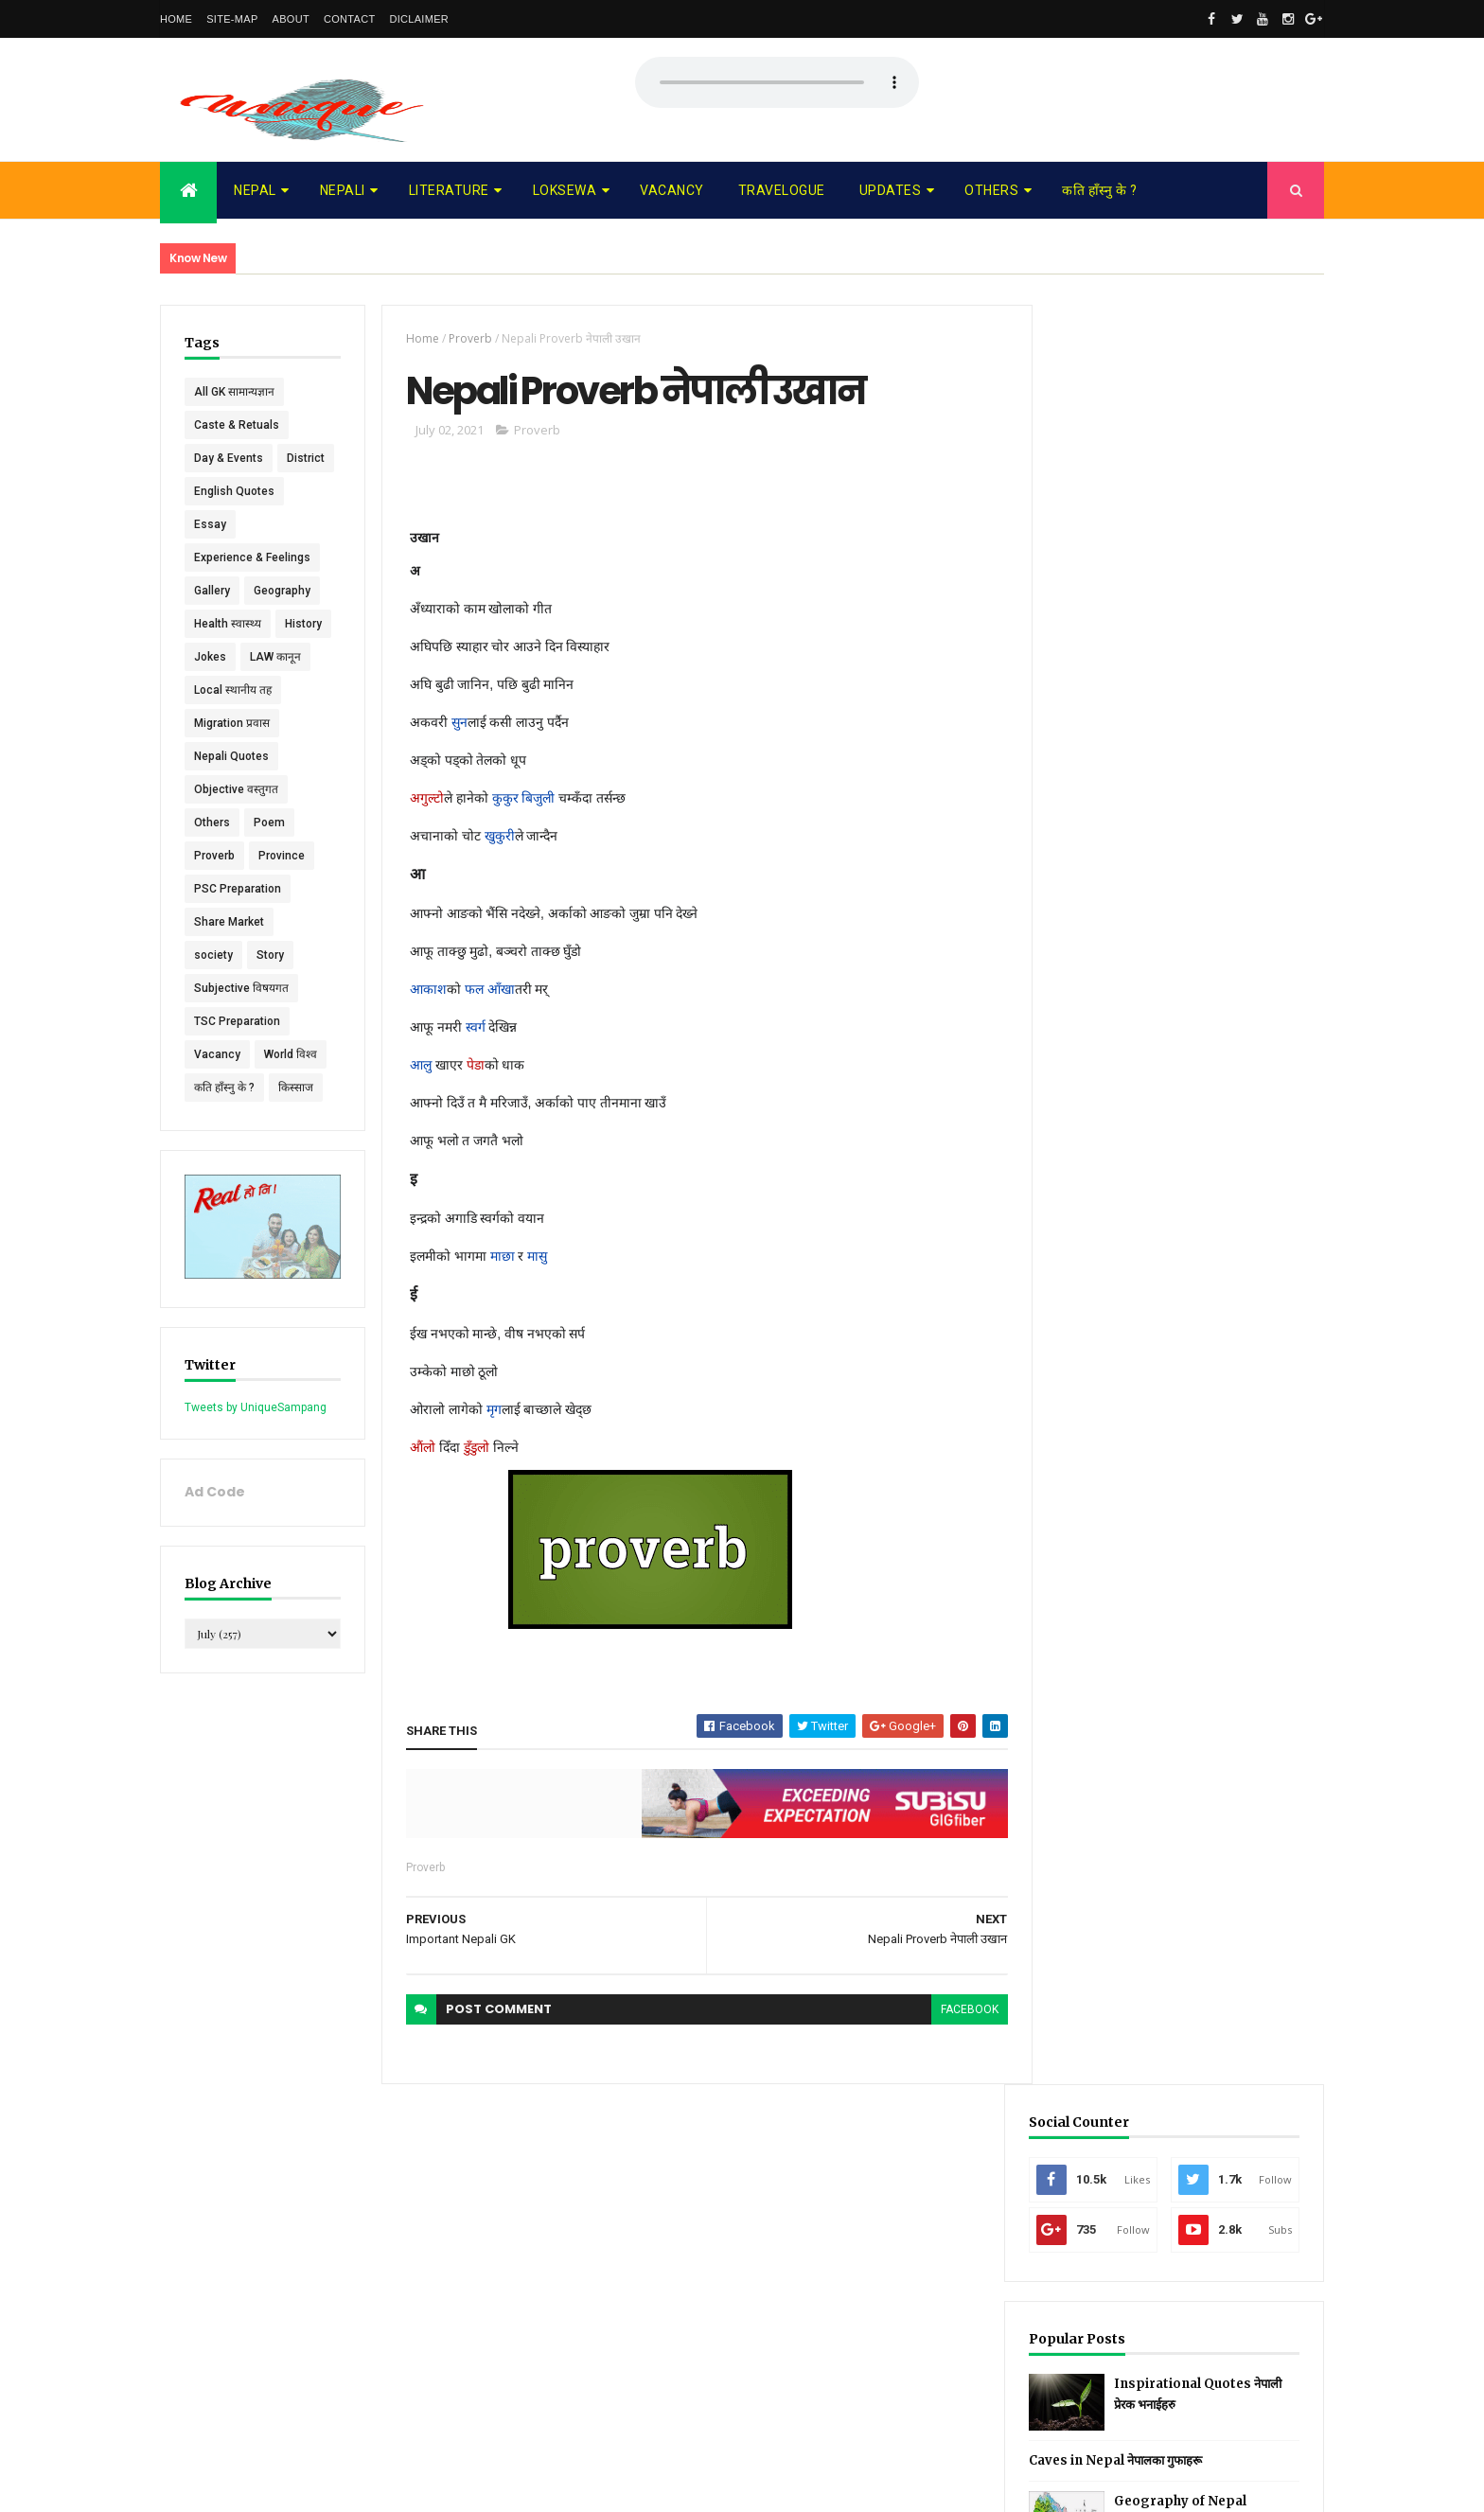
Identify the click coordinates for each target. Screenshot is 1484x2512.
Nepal (255, 190)
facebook (958, 2009)
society (213, 988)
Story (270, 988)
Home (176, 19)
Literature (449, 190)
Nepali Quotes (231, 789)
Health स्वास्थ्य (227, 656)
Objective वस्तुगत (236, 822)
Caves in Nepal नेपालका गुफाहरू (1148, 681)
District (213, 491)
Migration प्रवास (232, 756)
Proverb (214, 888)
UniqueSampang (265, 2485)
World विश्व (290, 1087)
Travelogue (781, 190)
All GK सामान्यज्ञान (234, 391)
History (303, 656)
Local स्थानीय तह (233, 723)
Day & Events (228, 458)
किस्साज (295, 1120)
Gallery (212, 623)
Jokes (210, 690)
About (291, 19)
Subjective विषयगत (241, 1021)
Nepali (342, 190)
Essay (210, 557)
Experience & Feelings (252, 590)
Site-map (231, 19)
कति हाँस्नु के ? (1099, 190)
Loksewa (565, 190)
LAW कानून (275, 690)
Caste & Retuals (236, 425)
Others (991, 190)
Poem (269, 855)
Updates (890, 190)
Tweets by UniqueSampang (256, 1438)
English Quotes (234, 524)
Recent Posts (1109, 828)
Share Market (229, 955)
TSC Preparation (237, 1054)
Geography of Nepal (1213, 722)
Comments (1252, 828)
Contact (349, 19)
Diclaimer (419, 19)
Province (281, 888)
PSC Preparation (237, 922)
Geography (282, 623)
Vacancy (672, 190)
